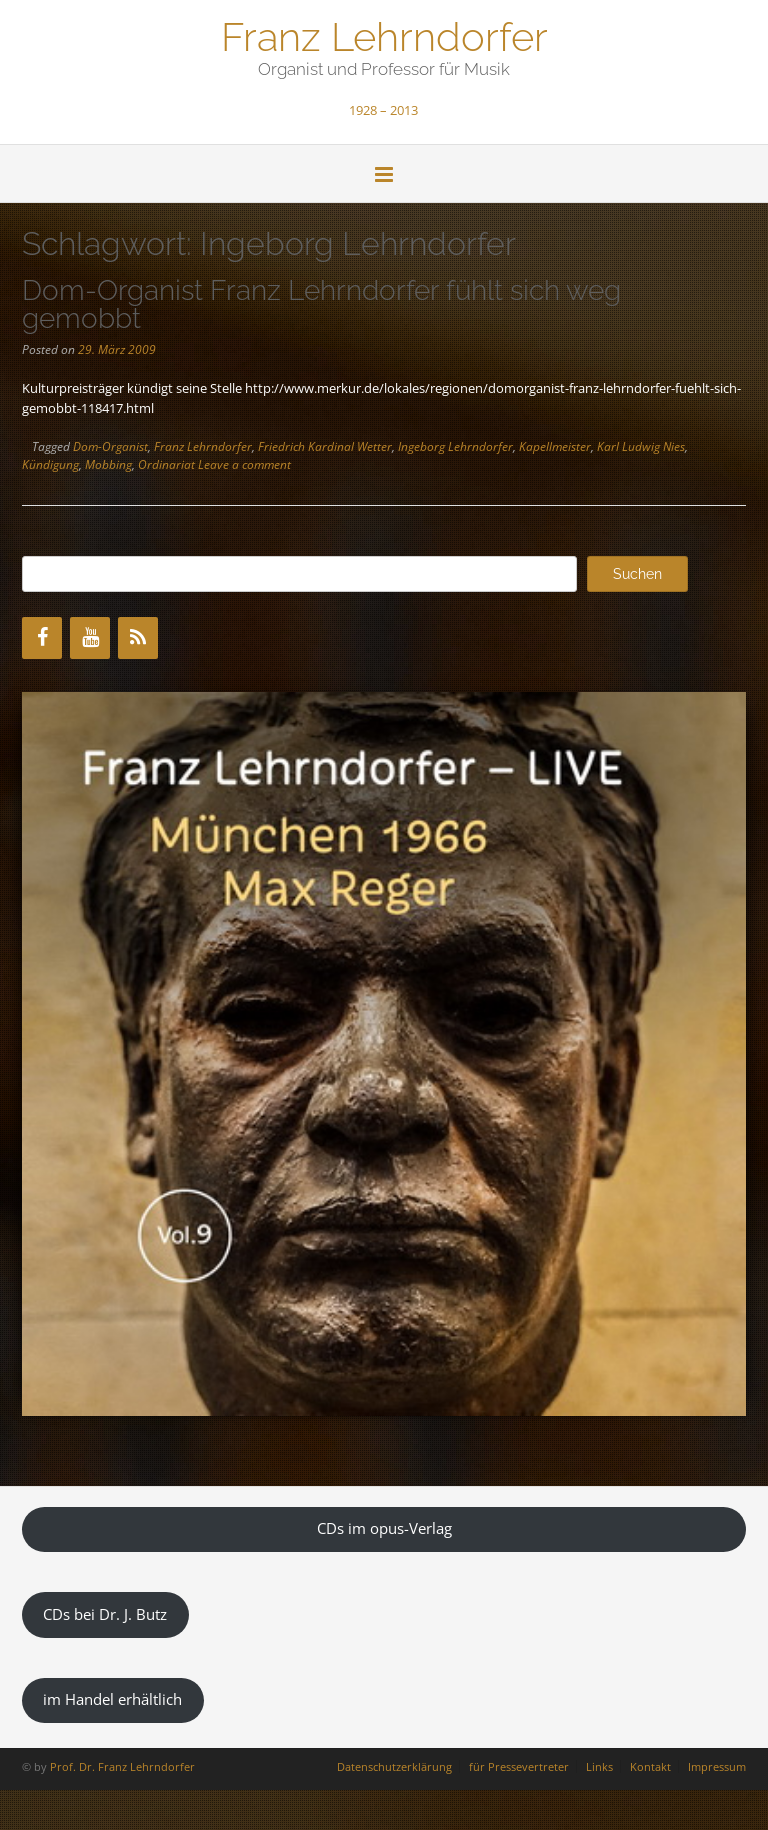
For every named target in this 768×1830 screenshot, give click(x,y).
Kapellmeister (555, 446)
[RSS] (138, 638)
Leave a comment (244, 464)
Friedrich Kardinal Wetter (325, 446)
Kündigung (50, 464)
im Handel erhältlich (112, 1699)
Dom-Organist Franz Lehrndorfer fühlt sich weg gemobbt (321, 304)
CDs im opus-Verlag (384, 1528)
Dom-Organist (110, 446)
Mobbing (108, 464)
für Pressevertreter (519, 1766)
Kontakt (650, 1766)
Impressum (717, 1766)
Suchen (637, 574)
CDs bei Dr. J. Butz (105, 1614)
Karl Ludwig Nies (641, 446)
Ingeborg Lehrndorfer (455, 446)
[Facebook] (42, 638)
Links (599, 1766)
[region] (384, 1054)
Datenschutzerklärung (394, 1766)
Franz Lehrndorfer (384, 35)
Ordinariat (166, 464)
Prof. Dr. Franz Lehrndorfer (122, 1766)
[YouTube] (90, 638)
